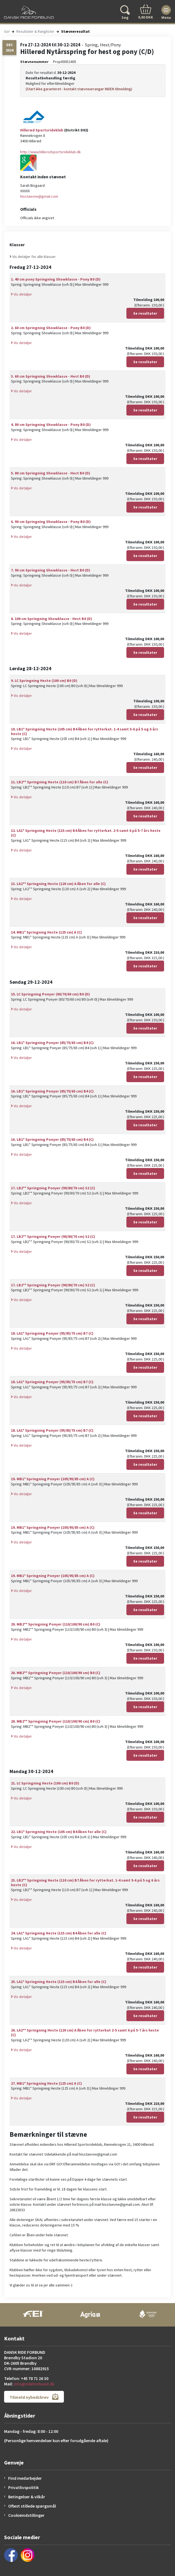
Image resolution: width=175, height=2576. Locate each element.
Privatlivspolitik (23, 2487)
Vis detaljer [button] (21, 294)
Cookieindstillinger (26, 2515)
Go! (7, 31)
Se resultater (145, 313)
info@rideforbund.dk (34, 2384)
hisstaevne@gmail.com (39, 196)
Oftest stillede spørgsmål (32, 2506)
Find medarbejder (25, 2478)
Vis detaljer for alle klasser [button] (33, 256)
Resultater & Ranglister (35, 31)
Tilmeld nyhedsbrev (34, 2397)
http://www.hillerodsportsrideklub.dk (50, 151)
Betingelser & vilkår (26, 2496)
